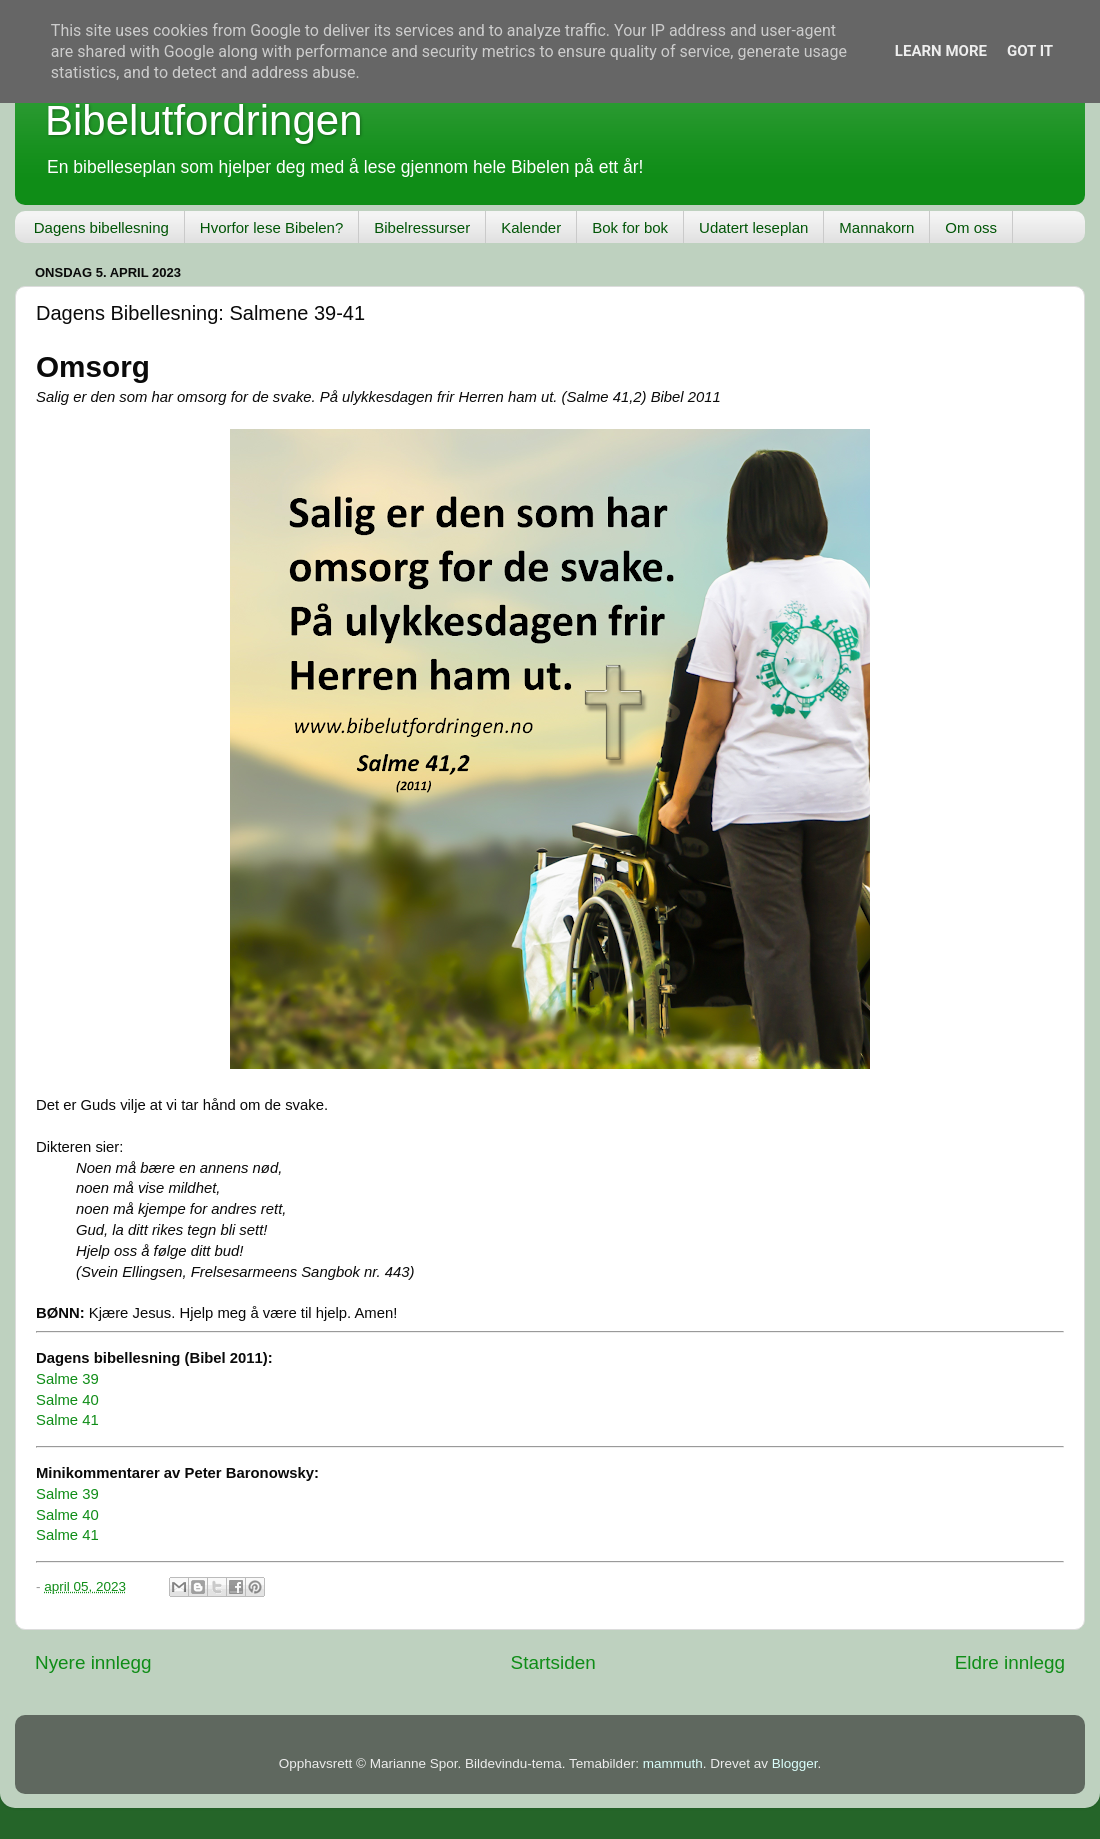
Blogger (795, 1763)
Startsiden (553, 1662)
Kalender (531, 227)
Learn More (941, 51)
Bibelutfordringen (204, 120)
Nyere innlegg (93, 1662)
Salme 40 (67, 1400)
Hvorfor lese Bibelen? (271, 227)
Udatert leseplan (753, 227)
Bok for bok (630, 227)
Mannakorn (876, 227)
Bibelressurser (422, 227)
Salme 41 (67, 1420)
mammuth (673, 1763)
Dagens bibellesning (101, 227)
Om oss (971, 227)
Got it (1030, 51)
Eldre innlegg (1010, 1662)
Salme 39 (67, 1379)
